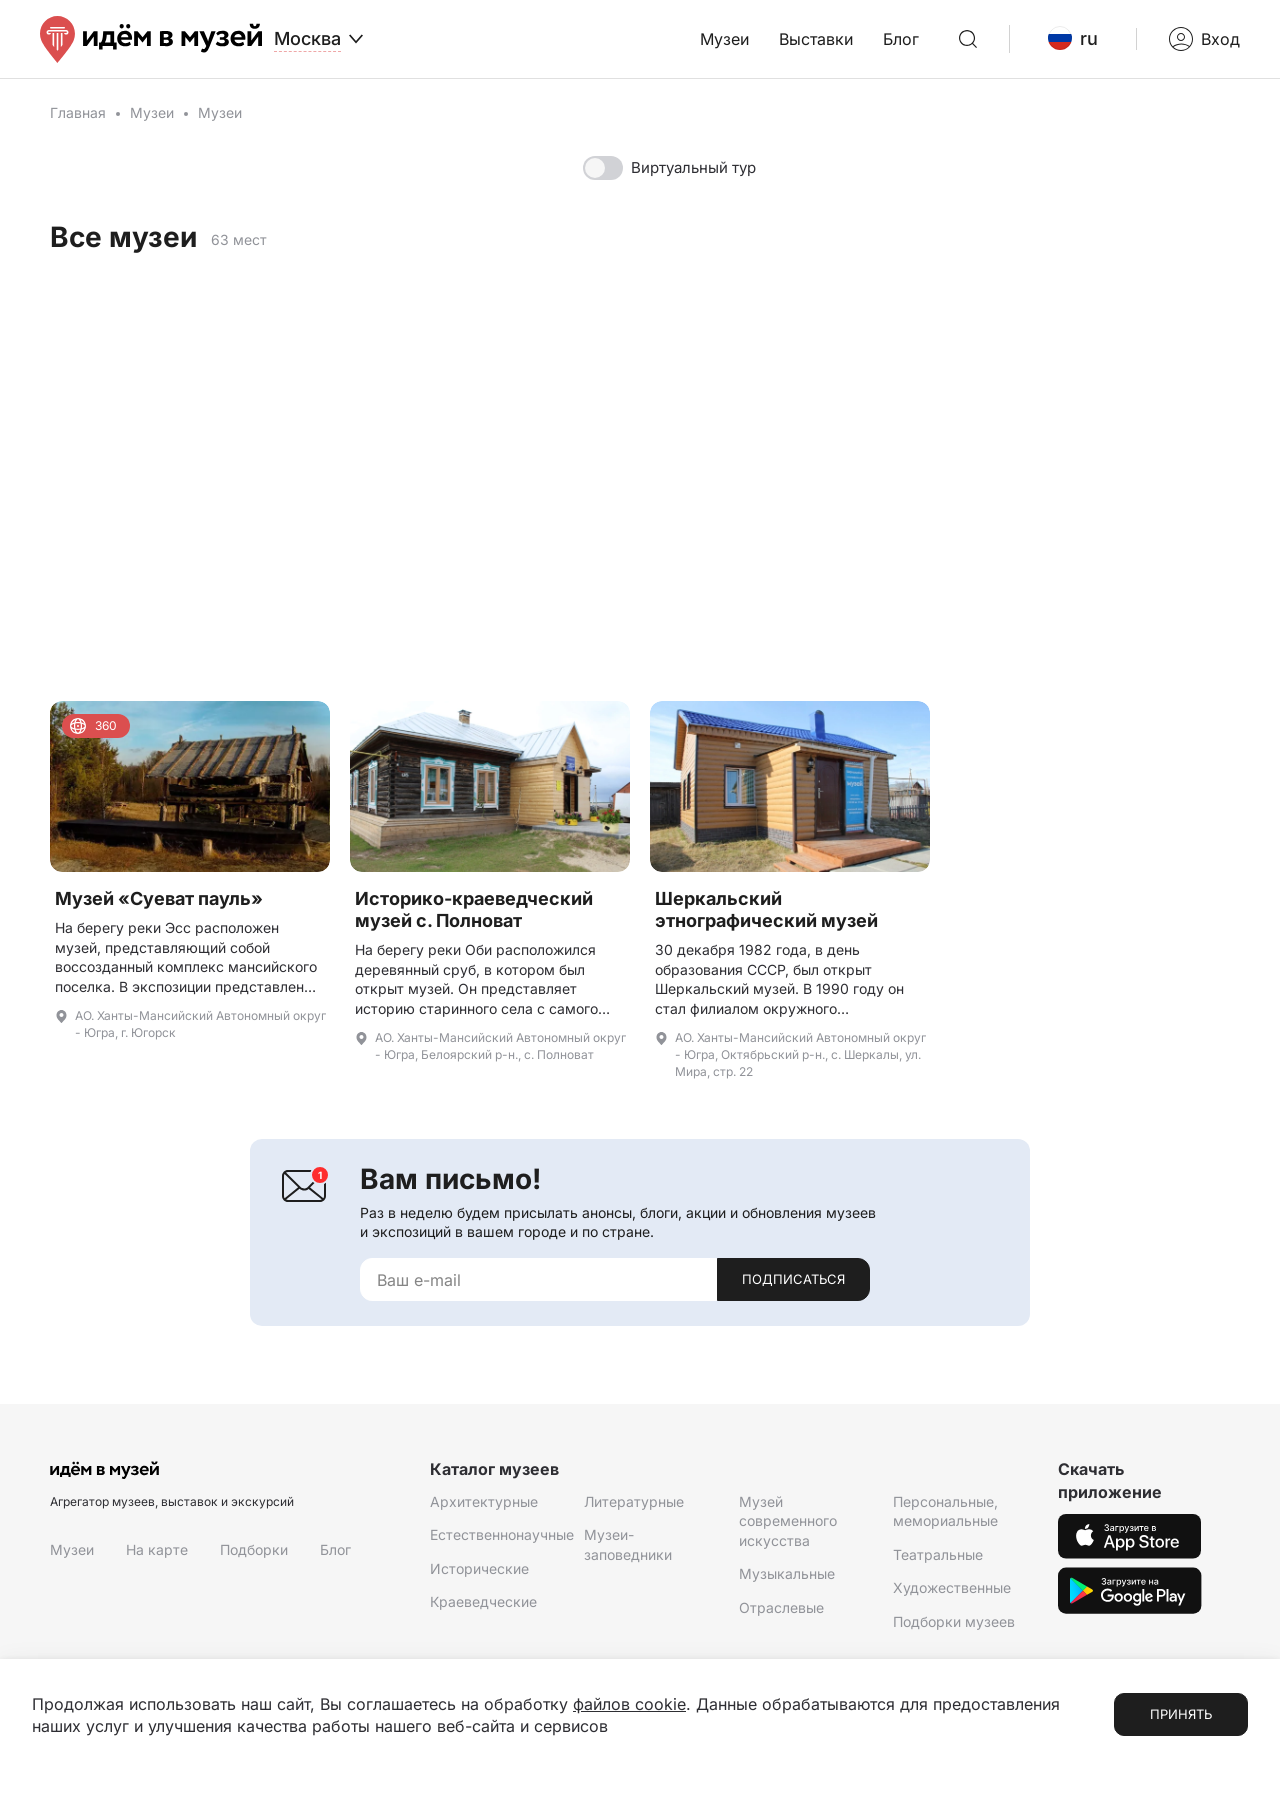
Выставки (816, 39)
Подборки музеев (954, 1621)
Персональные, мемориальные (945, 1511)
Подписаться (793, 1279)
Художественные (952, 1587)
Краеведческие (483, 1601)
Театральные (938, 1554)
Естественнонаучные (502, 1534)
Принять (1181, 1714)
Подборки (254, 1549)
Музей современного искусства (788, 1521)
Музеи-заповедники (628, 1544)
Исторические (479, 1568)
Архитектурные (484, 1501)
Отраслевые (781, 1607)
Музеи (724, 39)
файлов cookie (629, 1704)
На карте (157, 1549)
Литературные (634, 1501)
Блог (901, 39)
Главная (78, 112)
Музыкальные (787, 1573)
